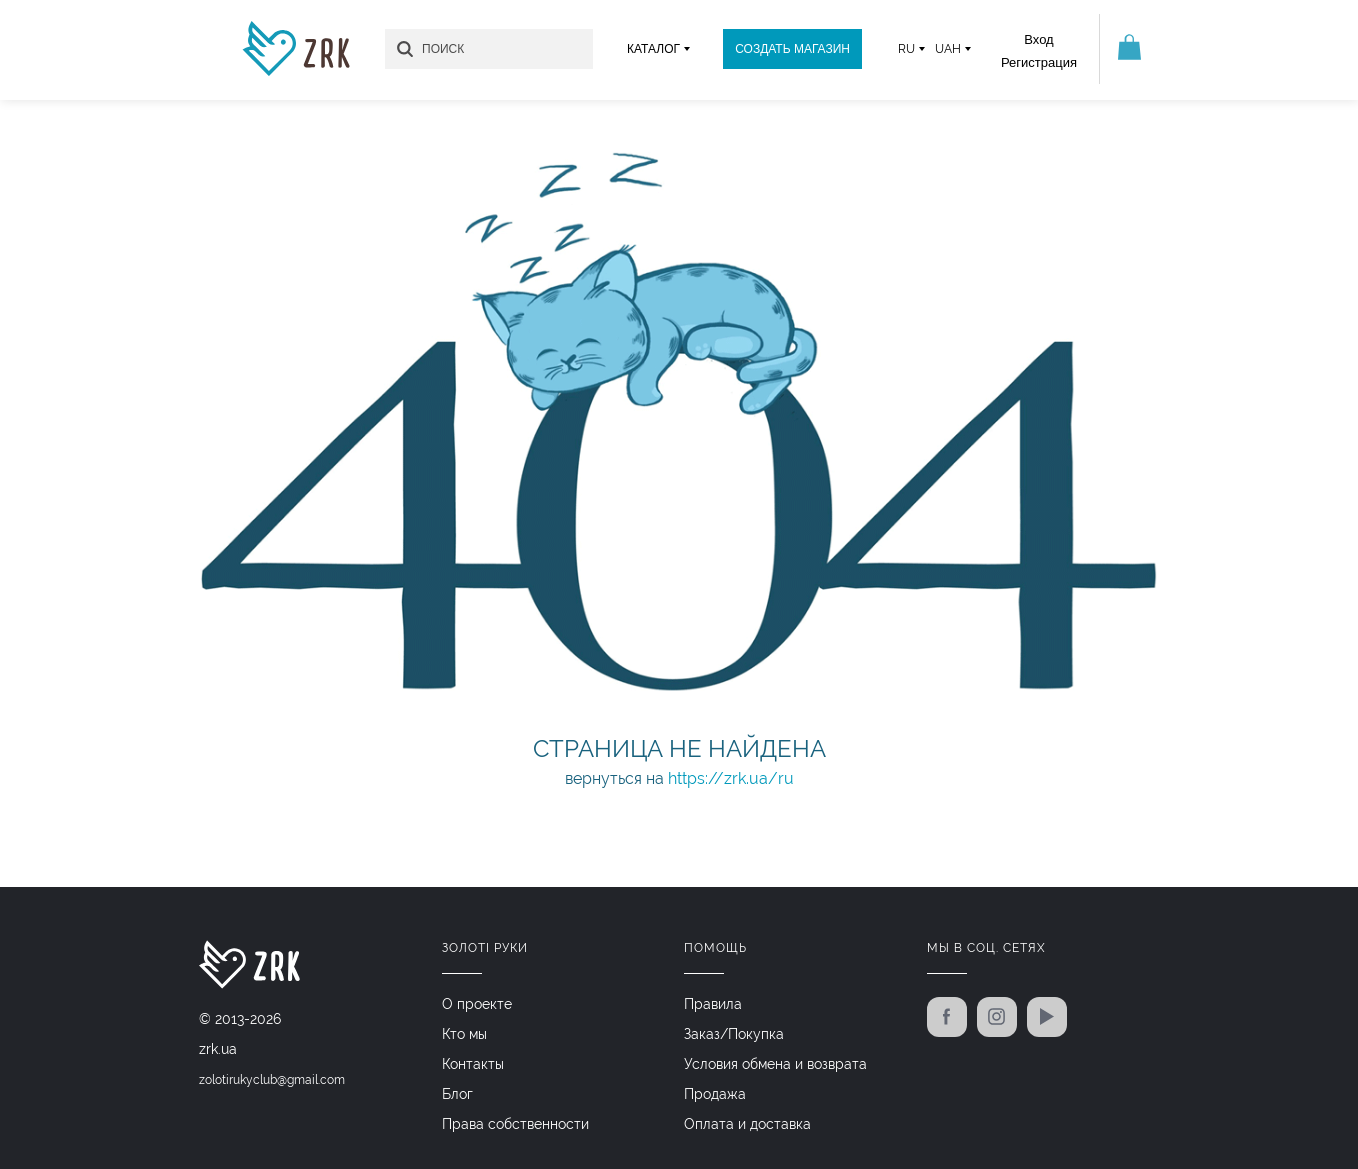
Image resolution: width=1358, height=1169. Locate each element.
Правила (713, 1004)
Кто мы (464, 1034)
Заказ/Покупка (734, 1034)
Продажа (715, 1094)
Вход (1038, 39)
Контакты (473, 1064)
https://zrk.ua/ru (731, 778)
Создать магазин (792, 49)
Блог (457, 1094)
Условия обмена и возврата (775, 1064)
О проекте (477, 1004)
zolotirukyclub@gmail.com (272, 1080)
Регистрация (1039, 62)
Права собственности (515, 1124)
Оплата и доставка (747, 1124)
